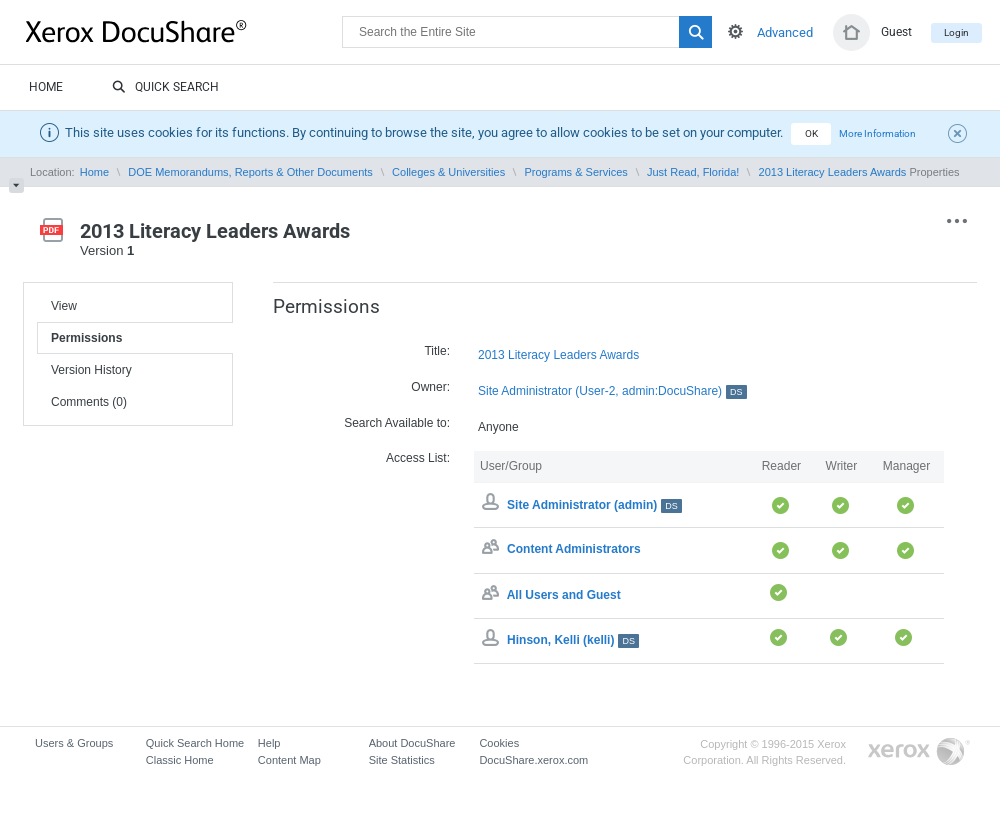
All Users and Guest (564, 595)
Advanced (785, 32)
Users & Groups (74, 743)
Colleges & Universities (448, 172)
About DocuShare (412, 743)
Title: (437, 351)
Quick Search (165, 88)
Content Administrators (574, 550)
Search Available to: (397, 423)
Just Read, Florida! (693, 172)
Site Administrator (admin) (594, 505)
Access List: (418, 458)
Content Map (289, 760)
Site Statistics (402, 760)
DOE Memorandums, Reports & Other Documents (250, 172)
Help (269, 743)
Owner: (430, 387)
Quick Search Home (195, 743)
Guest (896, 32)
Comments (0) (89, 402)
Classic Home (180, 760)
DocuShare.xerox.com (533, 760)
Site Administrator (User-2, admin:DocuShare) (612, 391)
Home (46, 87)
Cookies (499, 743)
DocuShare (184, 31)
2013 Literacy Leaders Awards (833, 172)
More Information (877, 133)
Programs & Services (575, 172)
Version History (91, 370)
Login (956, 32)
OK (811, 133)
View (64, 306)
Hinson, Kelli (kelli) (573, 640)
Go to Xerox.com (919, 752)
